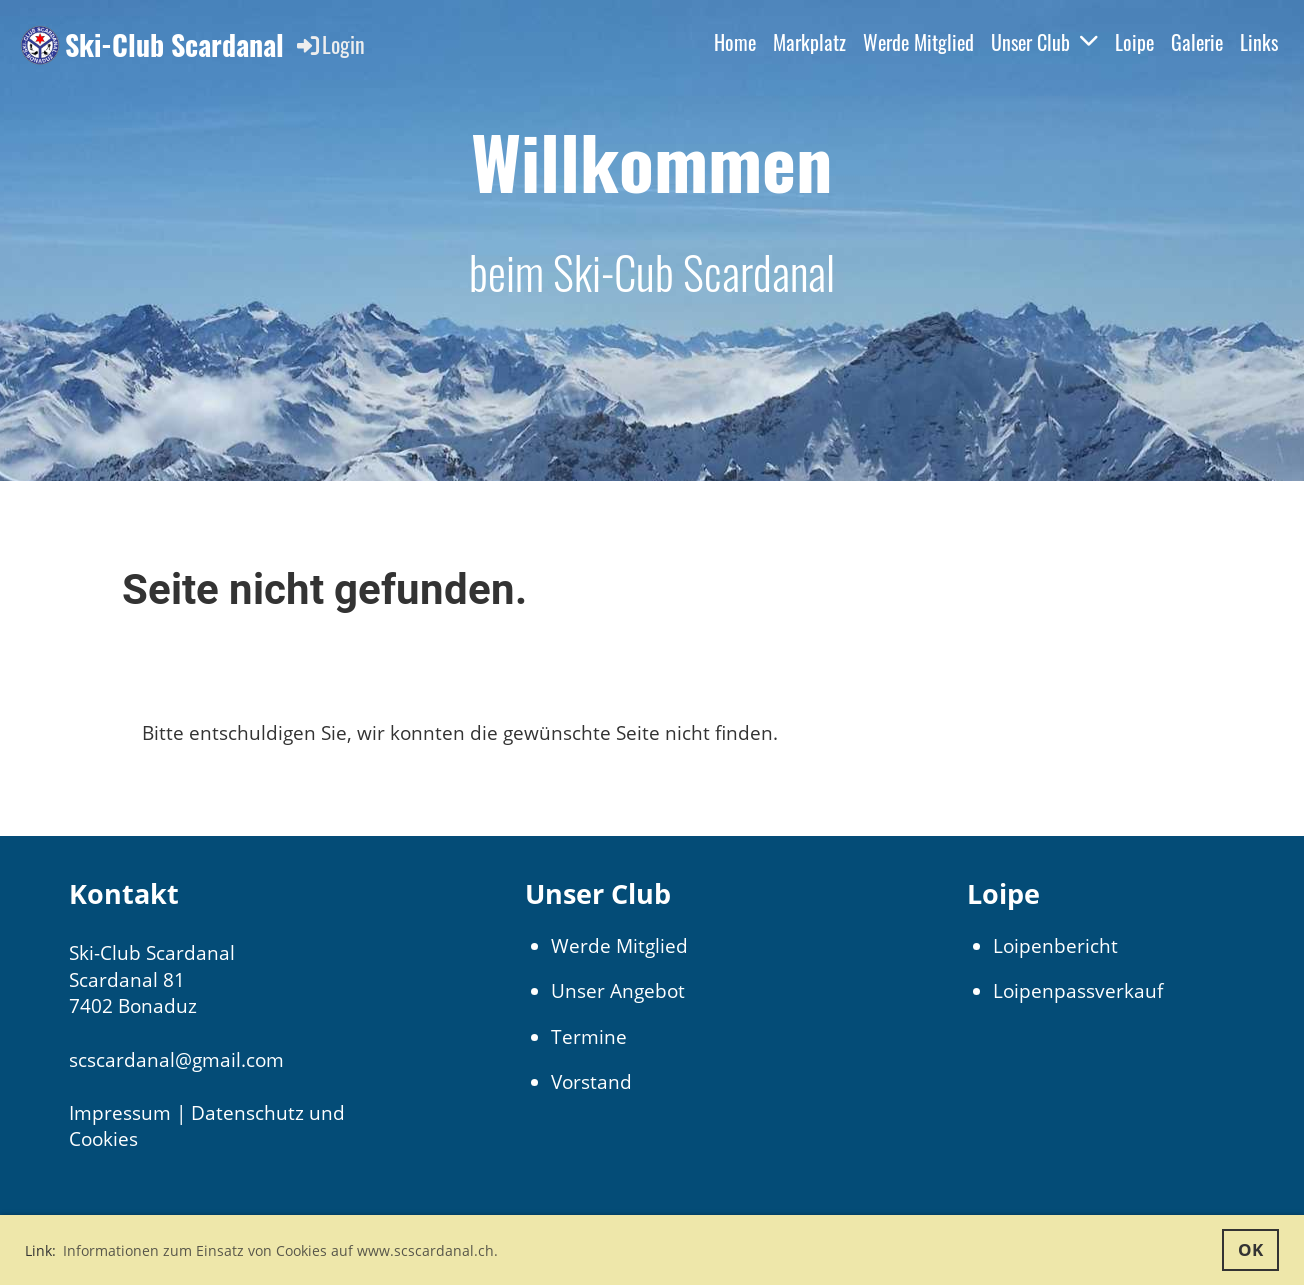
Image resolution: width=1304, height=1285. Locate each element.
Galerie (1197, 42)
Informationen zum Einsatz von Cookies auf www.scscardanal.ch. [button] (280, 1250)
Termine (589, 1037)
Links (1259, 42)
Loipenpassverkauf (1078, 991)
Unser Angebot (618, 991)
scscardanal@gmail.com (176, 1060)
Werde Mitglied (918, 42)
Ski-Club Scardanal (174, 44)
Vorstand (591, 1082)
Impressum (120, 1113)
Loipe (1134, 42)
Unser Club (1044, 42)
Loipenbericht (1055, 946)
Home (735, 42)
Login (329, 44)
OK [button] (1250, 1249)
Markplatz (809, 42)
